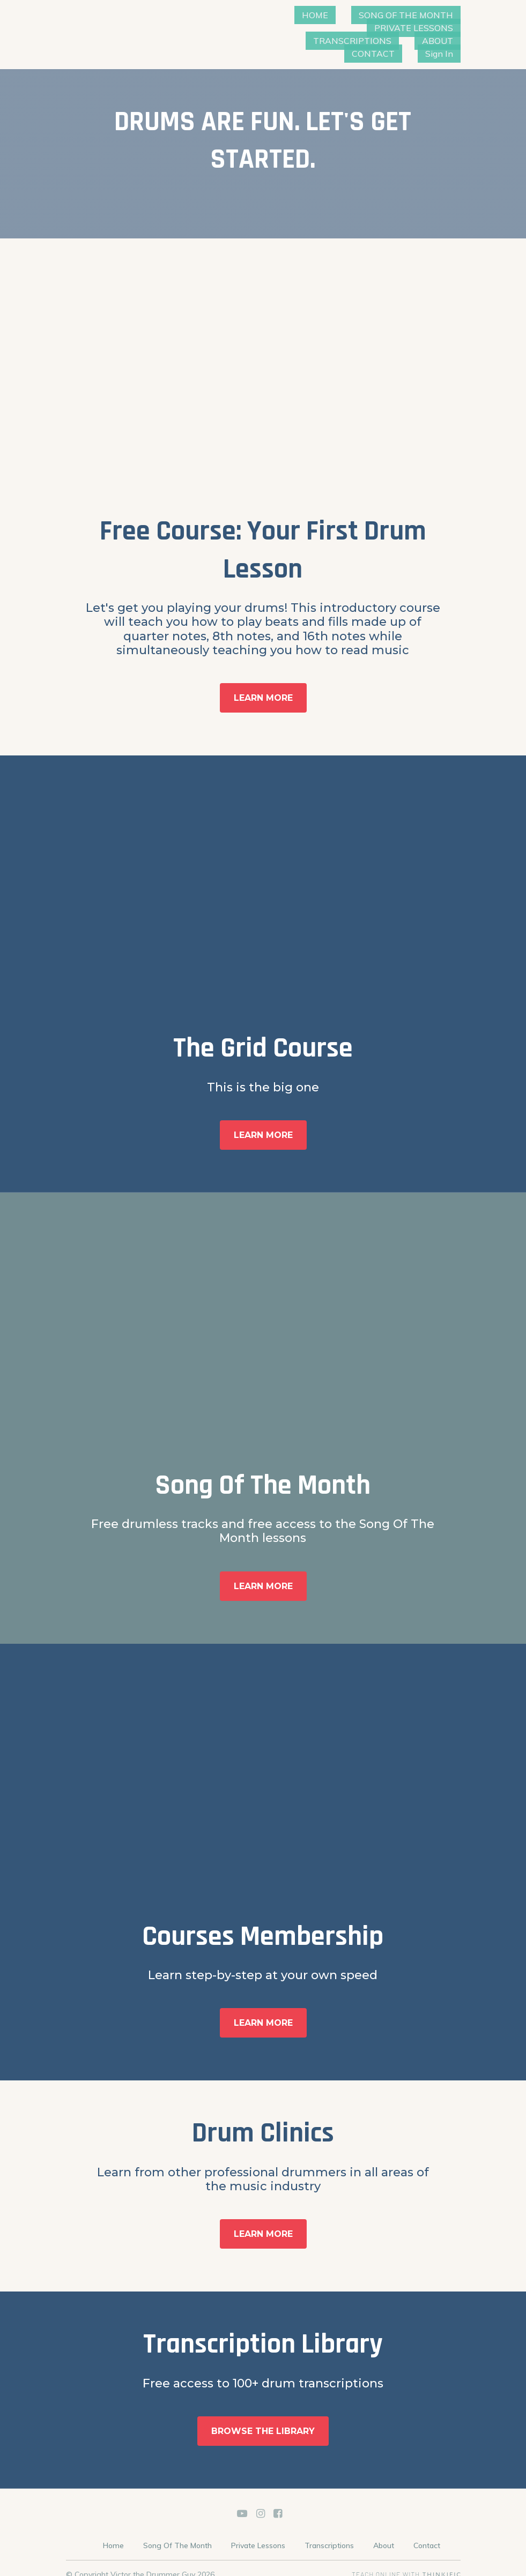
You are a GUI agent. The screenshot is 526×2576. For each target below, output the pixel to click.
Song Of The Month (177, 2532)
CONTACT (398, 40)
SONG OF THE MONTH (414, 15)
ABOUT (345, 40)
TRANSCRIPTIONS (422, 28)
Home (113, 2532)
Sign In (448, 40)
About (383, 2532)
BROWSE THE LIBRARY (263, 2418)
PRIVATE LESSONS (330, 28)
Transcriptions (329, 2532)
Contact (426, 2532)
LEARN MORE (263, 685)
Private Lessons (258, 2532)
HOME (340, 15)
